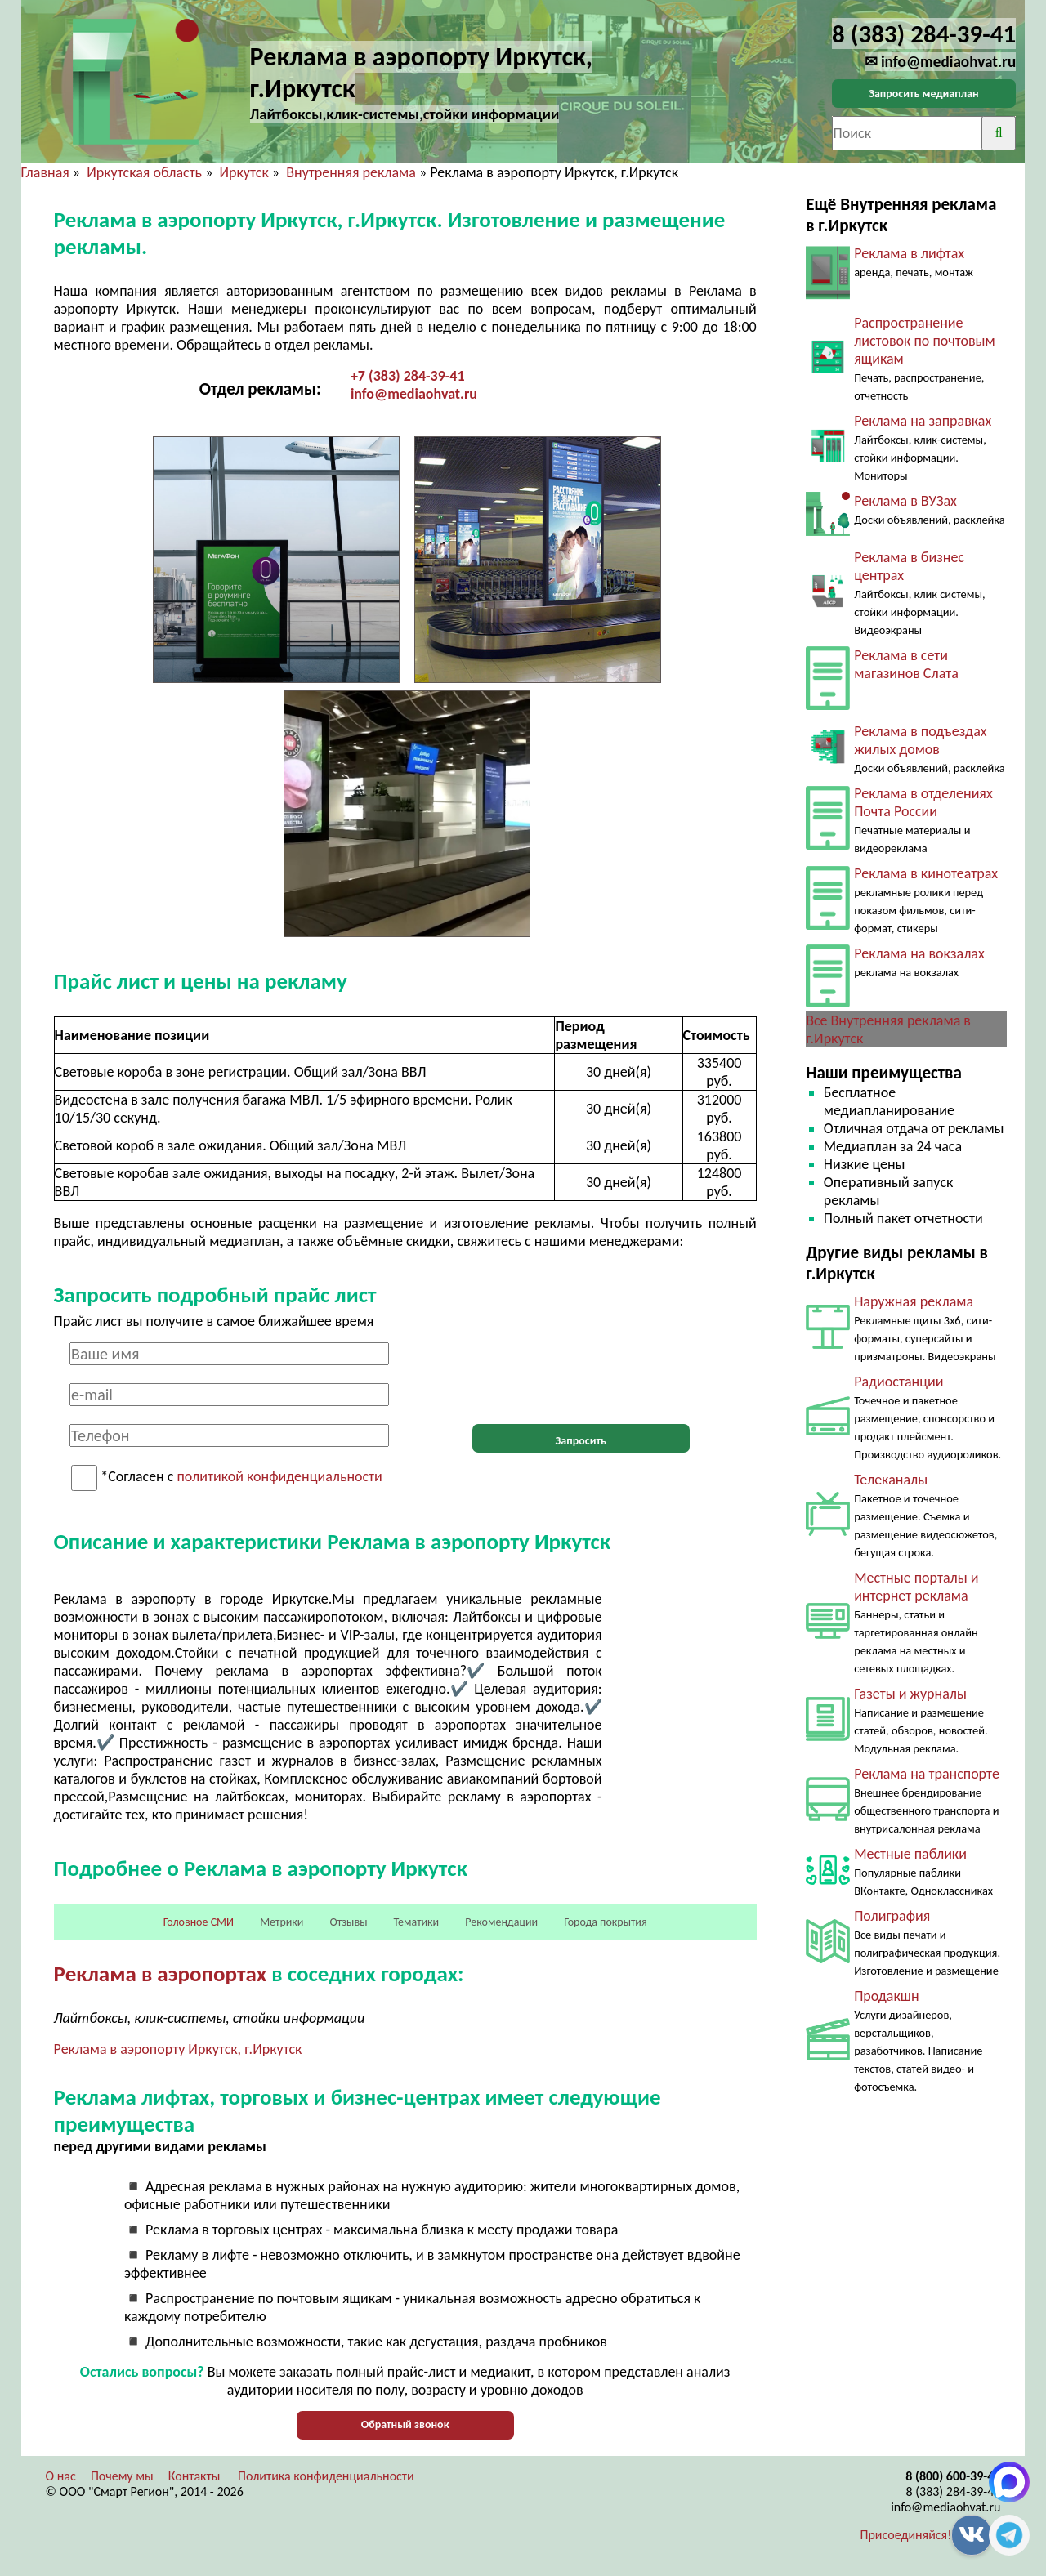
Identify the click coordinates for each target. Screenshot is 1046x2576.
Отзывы (349, 1922)
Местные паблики (910, 1854)
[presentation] (581, 1374)
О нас (61, 2476)
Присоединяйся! (906, 2535)
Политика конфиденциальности (326, 2476)
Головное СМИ (198, 1922)
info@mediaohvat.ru (414, 394)
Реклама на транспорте (926, 1774)
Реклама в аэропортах (160, 1973)
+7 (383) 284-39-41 (408, 376)
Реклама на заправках (922, 421)
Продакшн (886, 1996)
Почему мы (122, 2476)
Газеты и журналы (910, 1694)
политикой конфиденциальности (279, 1477)
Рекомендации (501, 1922)
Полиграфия (892, 1916)
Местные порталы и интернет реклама (916, 1587)
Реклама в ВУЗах (905, 501)
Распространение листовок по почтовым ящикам (924, 341)
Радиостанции (898, 1382)
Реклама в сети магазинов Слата (906, 664)
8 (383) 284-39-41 (952, 2491)
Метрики (281, 1922)
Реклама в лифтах (909, 253)
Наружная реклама (913, 1301)
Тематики (417, 1922)
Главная (45, 172)
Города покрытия (605, 1922)
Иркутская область (144, 172)
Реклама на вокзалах (919, 953)
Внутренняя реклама (351, 172)
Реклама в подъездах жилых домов (920, 740)
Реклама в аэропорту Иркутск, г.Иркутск (178, 2049)
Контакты (194, 2476)
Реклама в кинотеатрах (926, 873)
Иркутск (244, 172)
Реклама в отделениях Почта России (923, 802)
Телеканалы (891, 1480)
